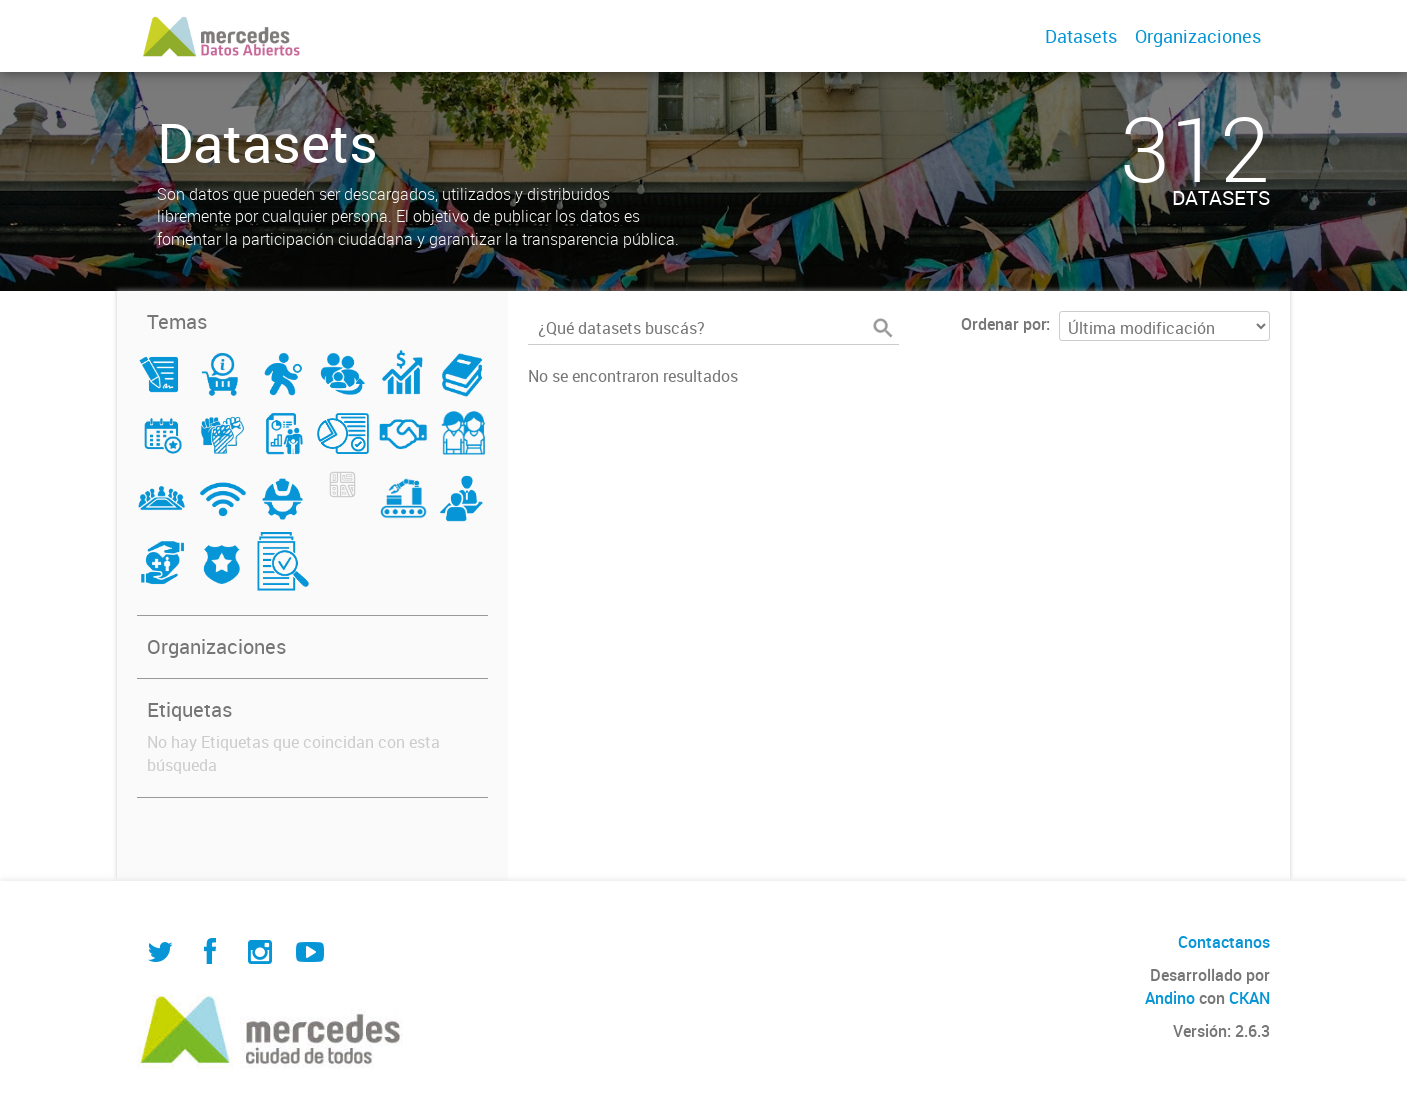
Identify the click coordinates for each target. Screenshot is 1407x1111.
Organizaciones (1198, 36)
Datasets (1081, 36)
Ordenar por (1003, 324)
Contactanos (1224, 942)
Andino (1170, 998)
